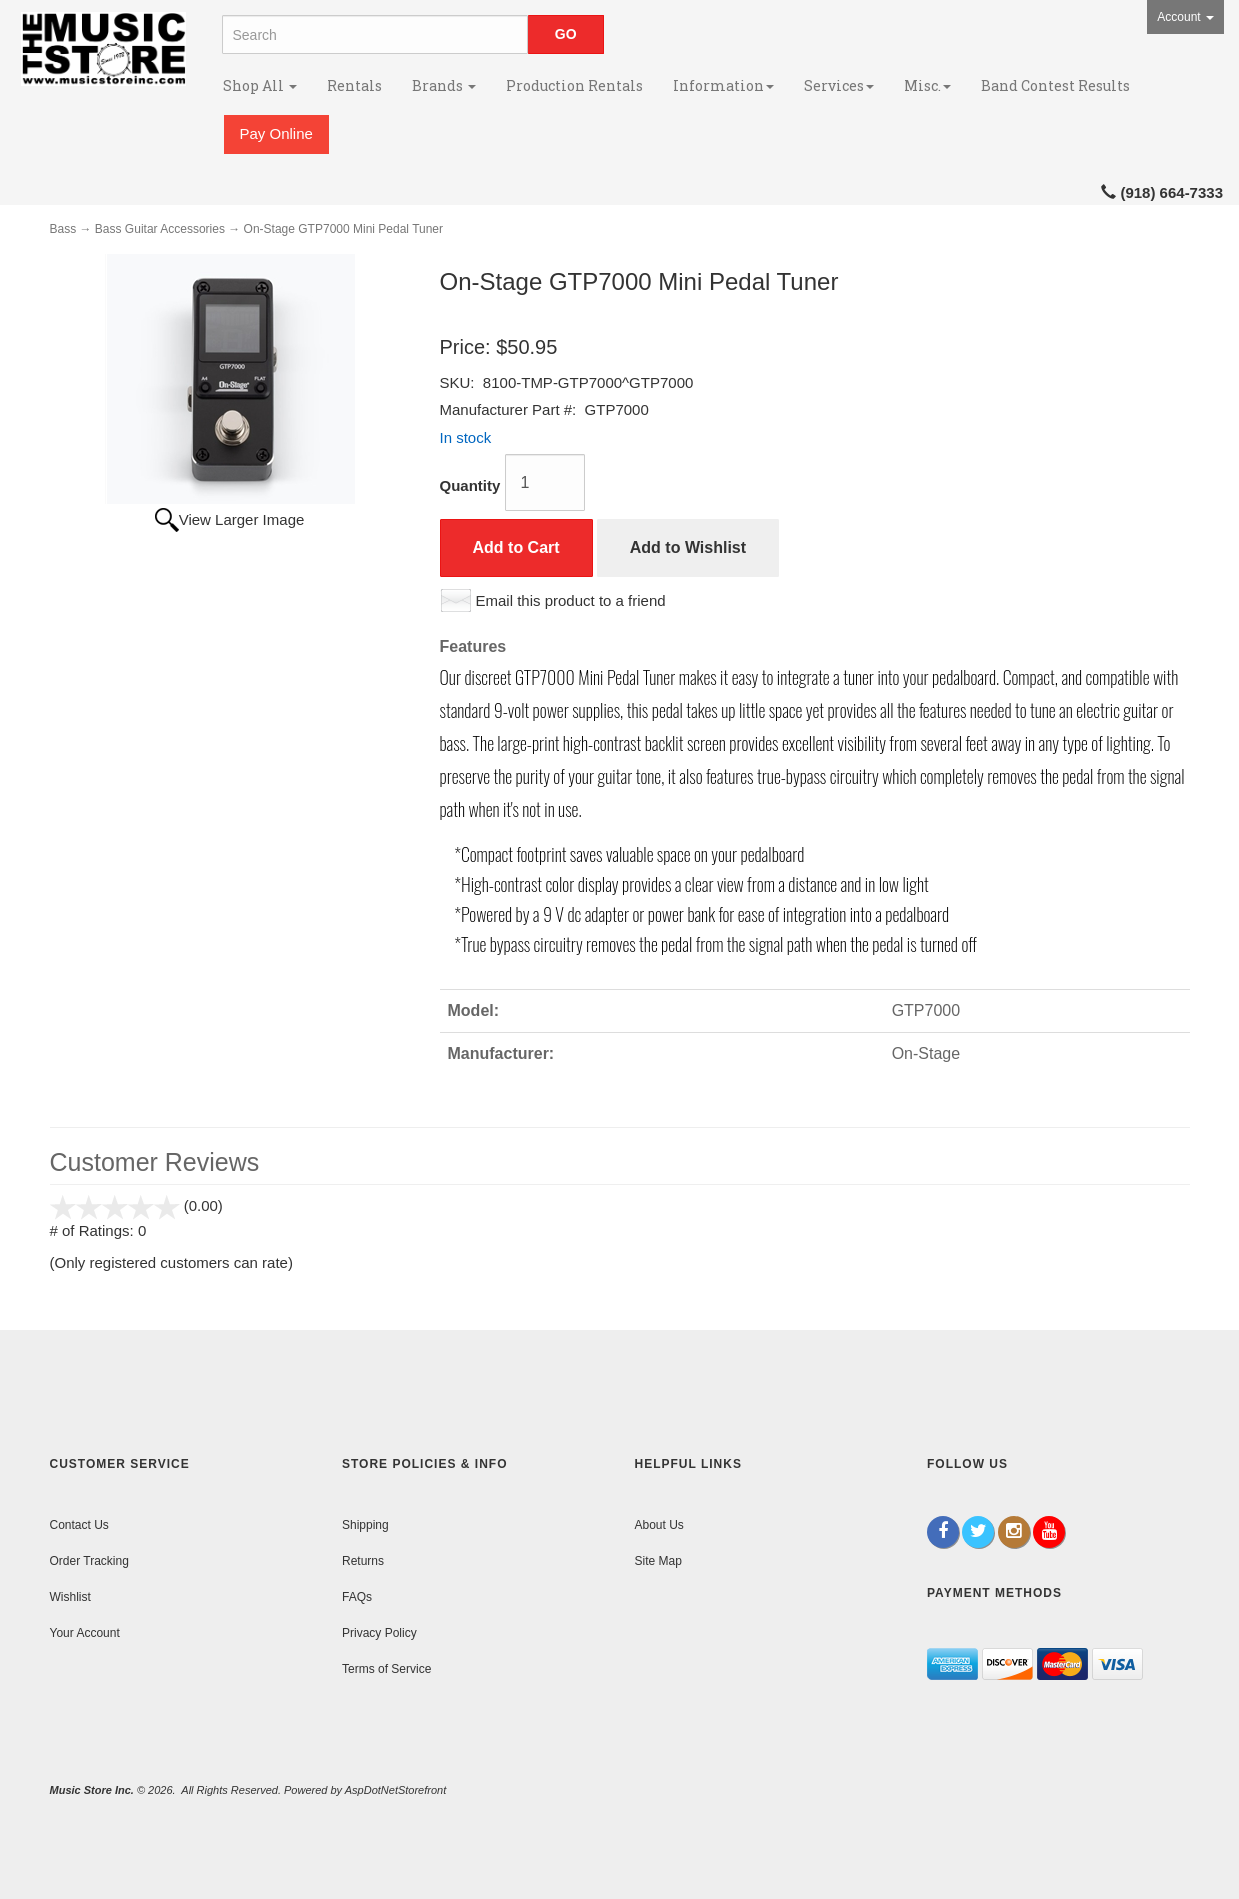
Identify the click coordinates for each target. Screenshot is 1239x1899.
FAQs (357, 1597)
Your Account (85, 1633)
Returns (363, 1561)
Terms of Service (386, 1669)
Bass (63, 229)
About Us (659, 1525)
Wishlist (70, 1597)
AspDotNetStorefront (396, 1790)
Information (723, 85)
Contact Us (79, 1525)
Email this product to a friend (571, 600)
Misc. (927, 85)
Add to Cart (516, 547)
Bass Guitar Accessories (160, 229)
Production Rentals (574, 85)
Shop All (260, 85)
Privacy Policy (379, 1633)
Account (1185, 17)
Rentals (354, 85)
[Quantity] (545, 482)
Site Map (658, 1561)
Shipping (365, 1525)
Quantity (470, 485)
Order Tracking (89, 1561)
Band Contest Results (1055, 85)
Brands (444, 85)
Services (839, 85)
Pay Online (276, 133)
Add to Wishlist (688, 547)
